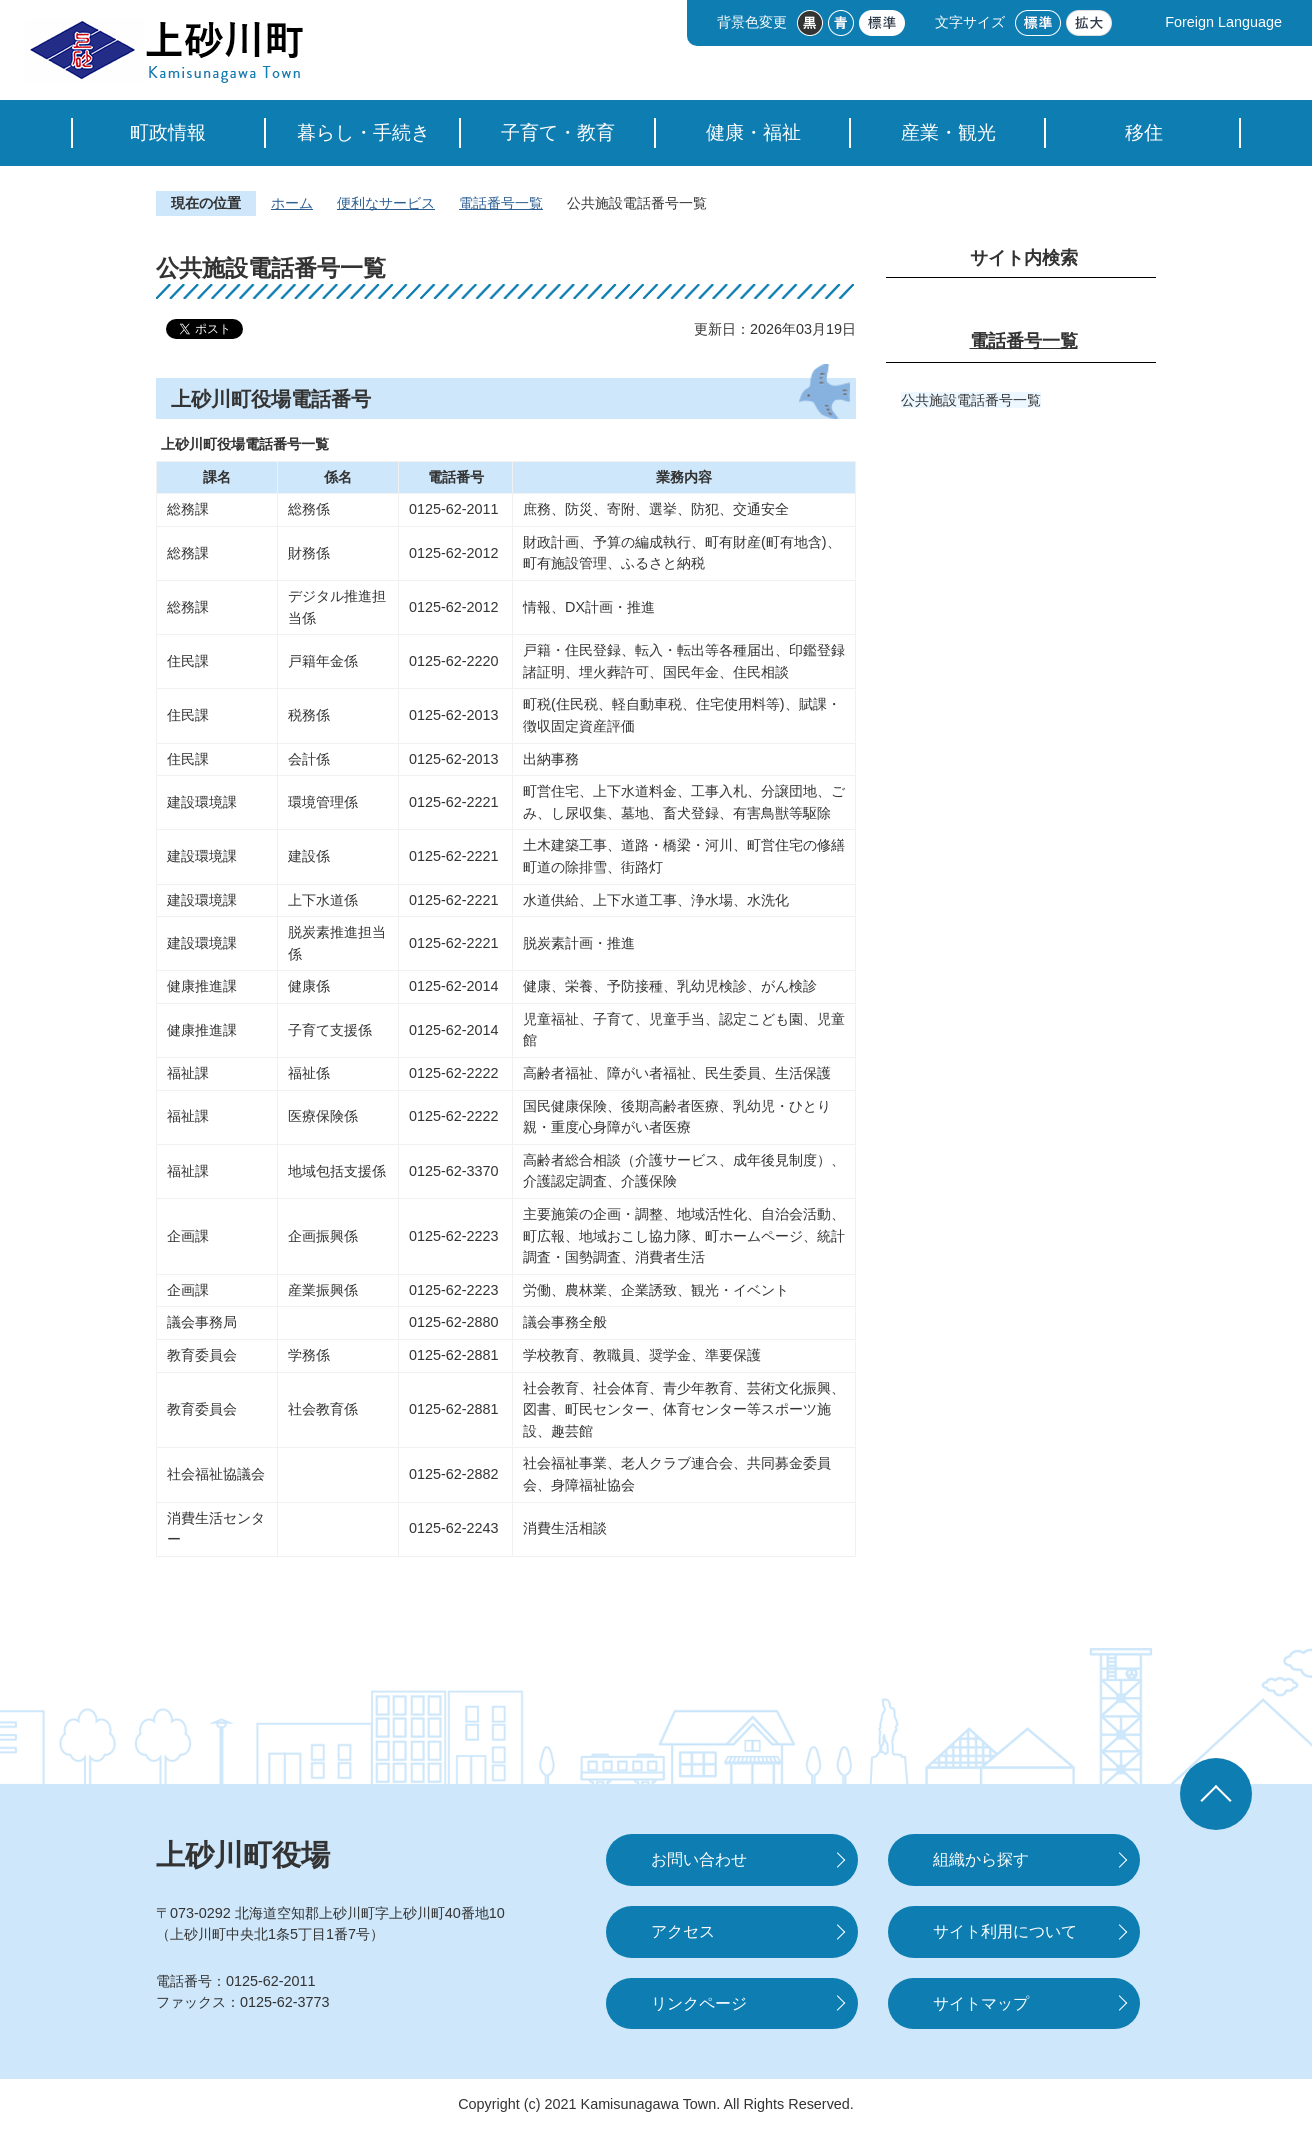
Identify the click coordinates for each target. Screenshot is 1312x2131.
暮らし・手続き (363, 132)
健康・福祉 (753, 132)
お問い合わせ (699, 1859)
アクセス (683, 1931)
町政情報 (168, 132)
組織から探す (981, 1859)
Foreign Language (1223, 22)
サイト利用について (1005, 1931)
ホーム (292, 203)
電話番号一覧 (501, 203)
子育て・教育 (558, 132)
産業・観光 (948, 132)
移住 (1144, 132)
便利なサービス (386, 203)
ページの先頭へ (1216, 1794)
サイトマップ (981, 2003)
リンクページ (699, 2003)
